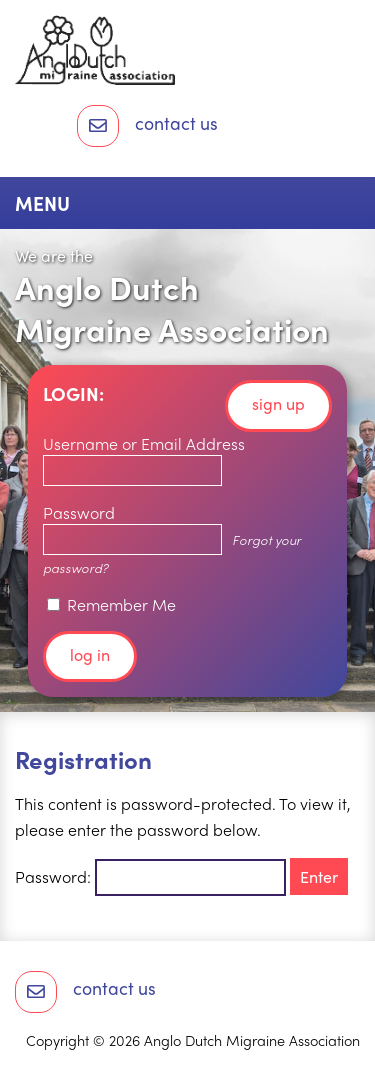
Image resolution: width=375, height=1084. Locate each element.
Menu (42, 203)
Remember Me (111, 604)
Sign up (278, 403)
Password (79, 512)
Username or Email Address (144, 443)
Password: (150, 876)
